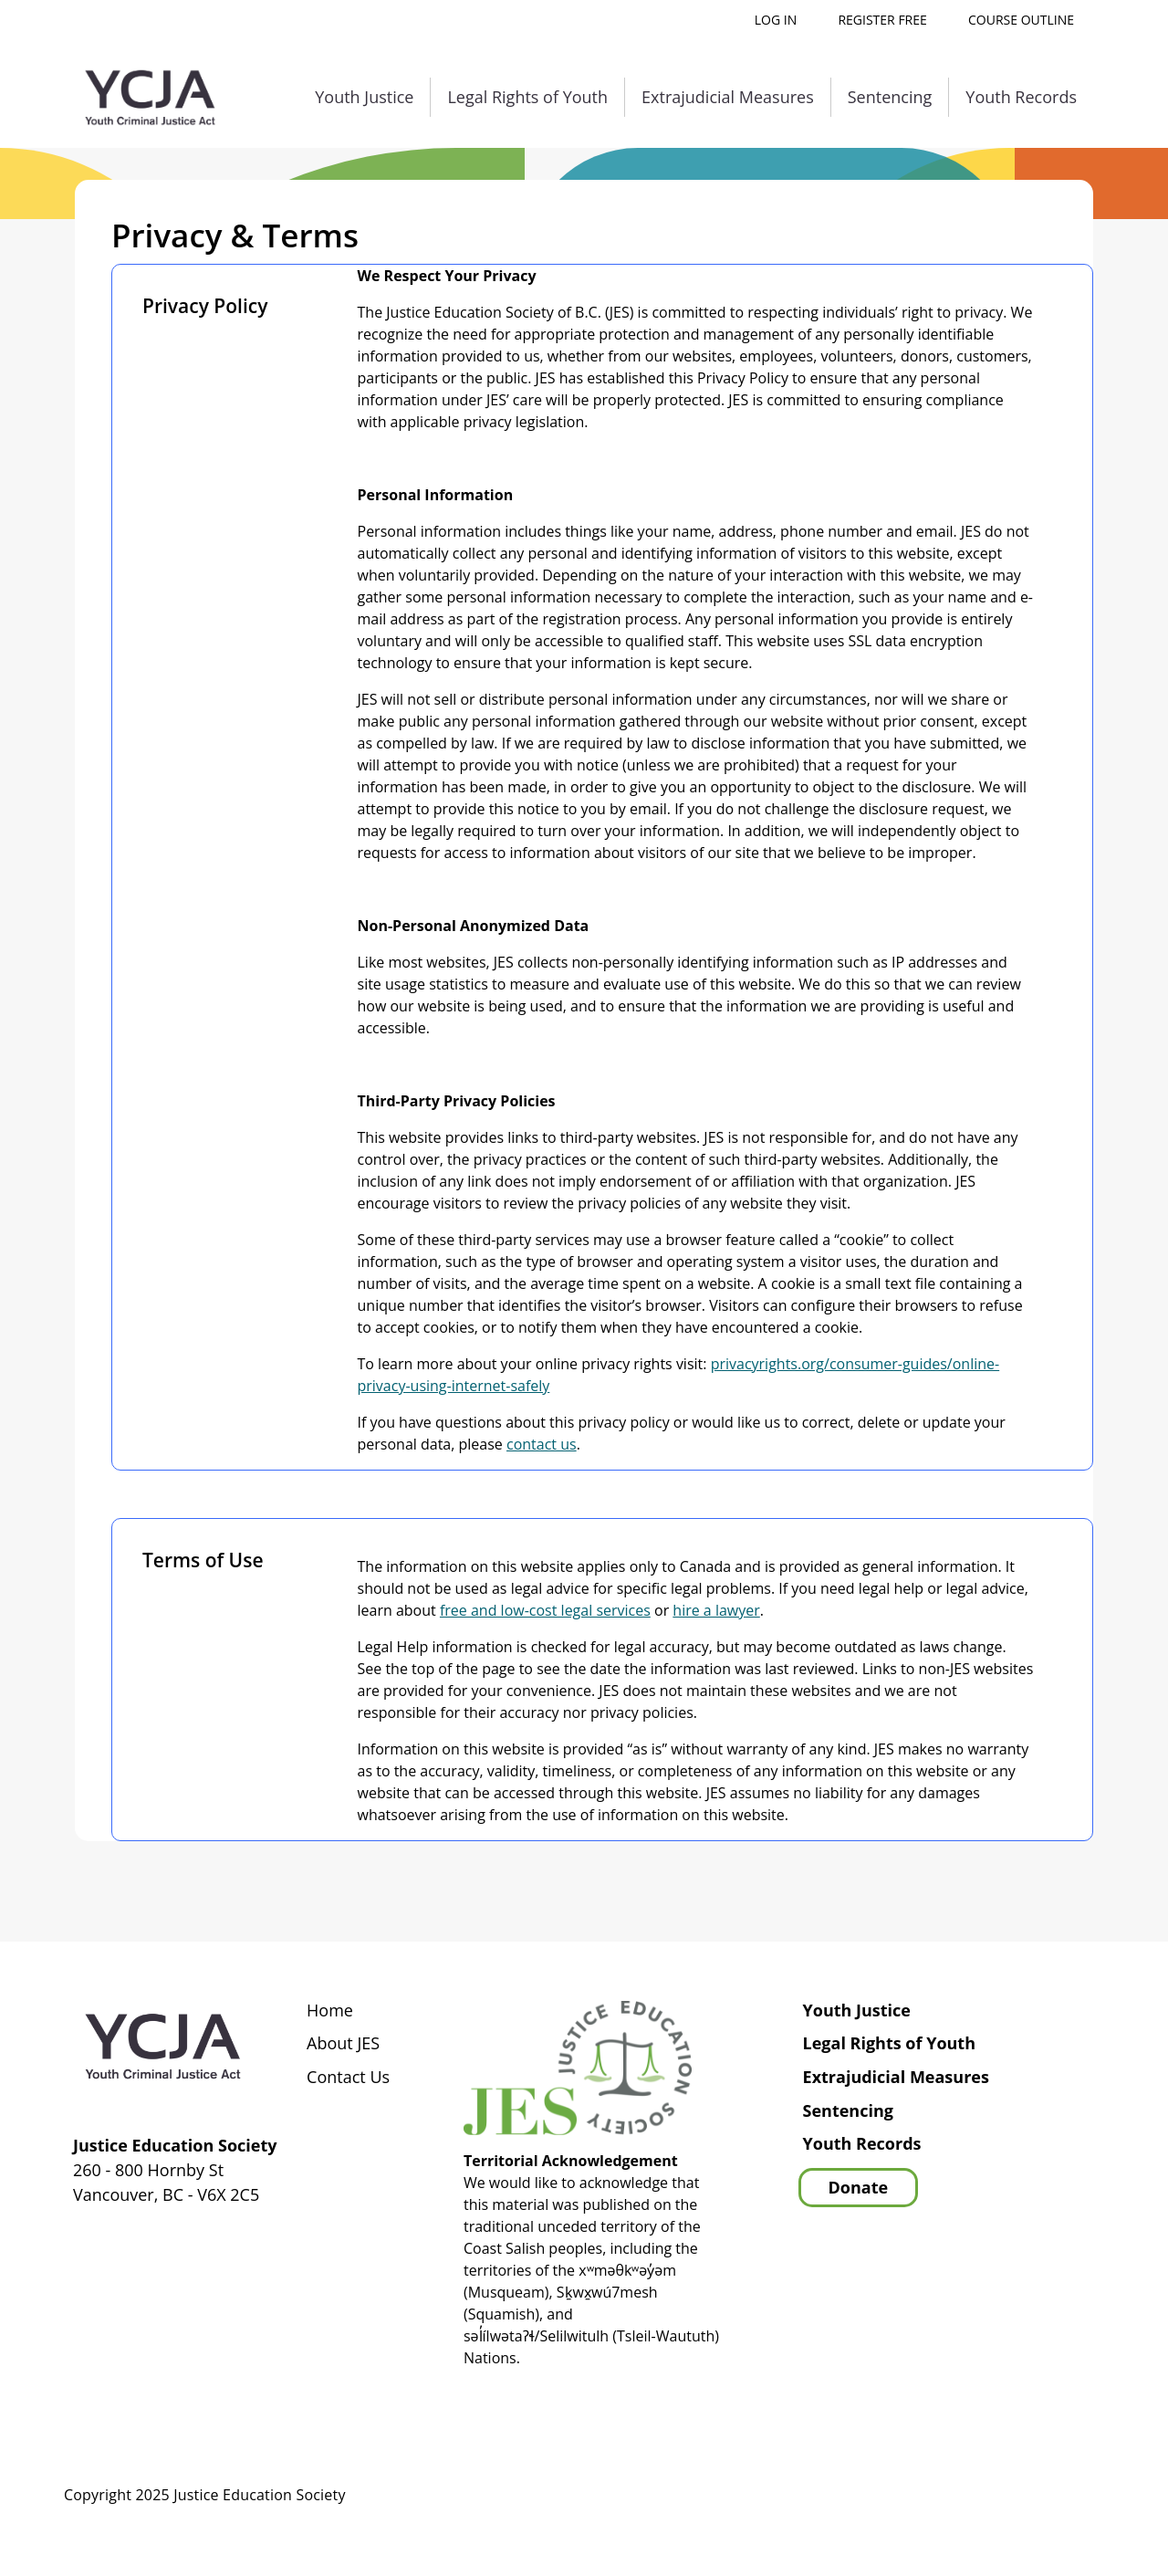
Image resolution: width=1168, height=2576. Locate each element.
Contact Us (348, 2078)
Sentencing (890, 97)
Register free (882, 19)
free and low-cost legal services (545, 1610)
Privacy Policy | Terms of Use (991, 2496)
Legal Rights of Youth (527, 97)
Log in (776, 19)
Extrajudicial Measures (727, 97)
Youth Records (1021, 97)
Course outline (1021, 19)
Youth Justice (364, 97)
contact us (541, 1444)
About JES (343, 2044)
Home (330, 2011)
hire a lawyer (716, 1610)
